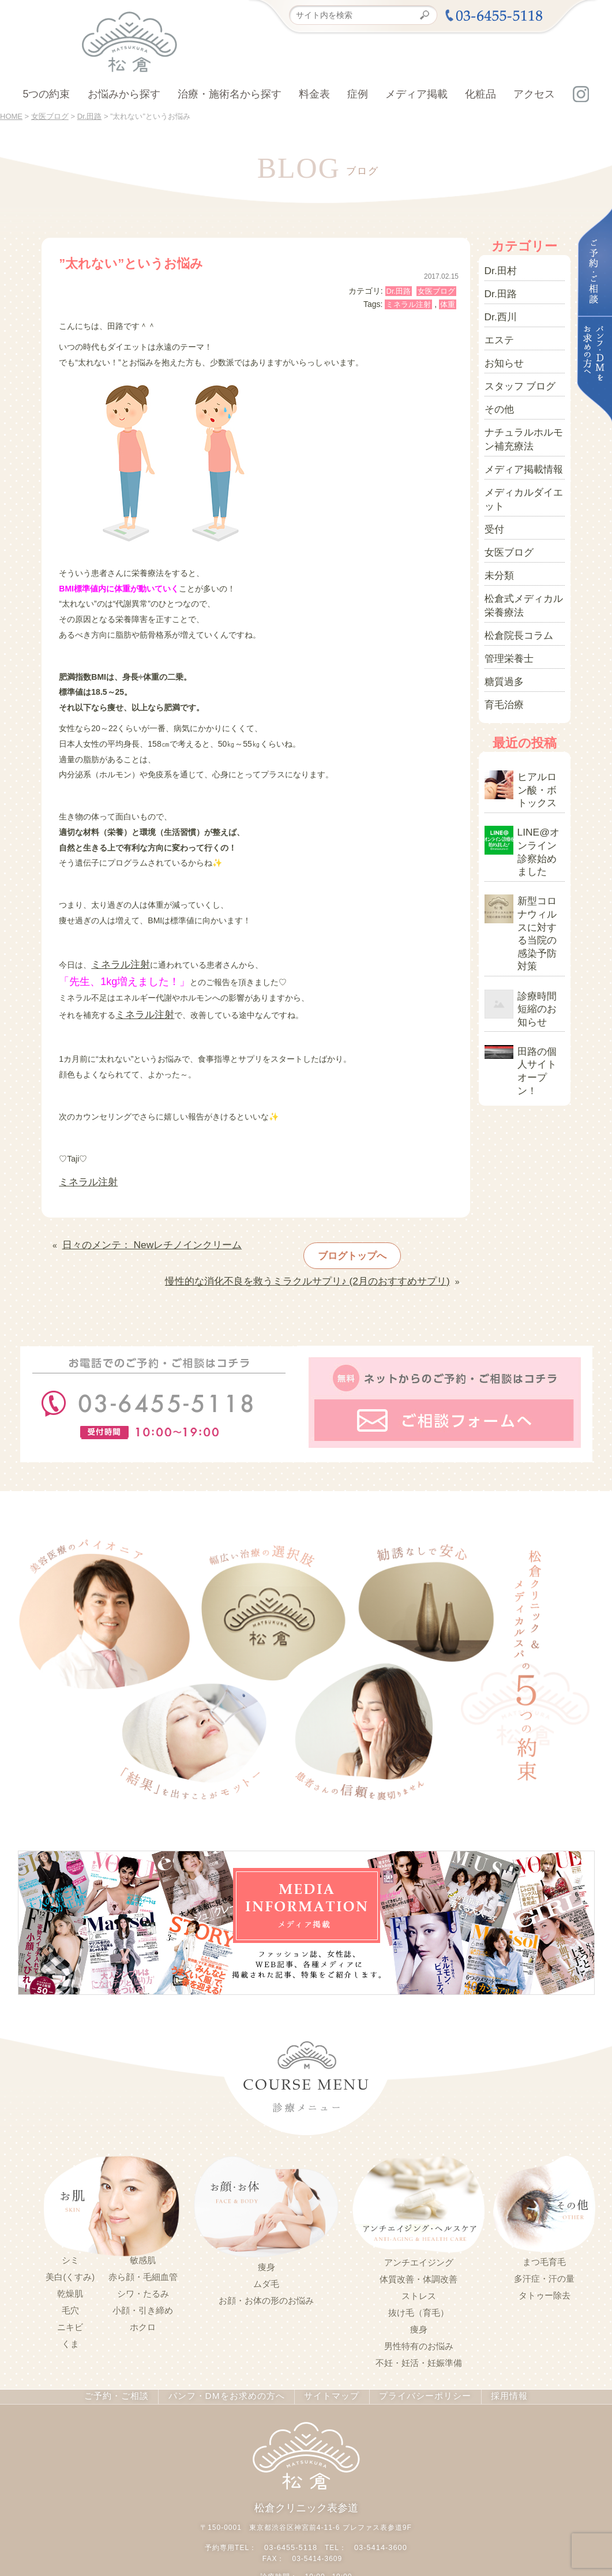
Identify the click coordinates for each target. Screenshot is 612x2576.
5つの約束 (46, 94)
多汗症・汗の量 (544, 2247)
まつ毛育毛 (544, 2230)
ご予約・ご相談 (125, 2365)
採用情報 (498, 2365)
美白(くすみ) (70, 2246)
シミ (70, 2229)
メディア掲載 (416, 94)
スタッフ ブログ (514, 366)
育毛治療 (501, 633)
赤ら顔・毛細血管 (143, 2246)
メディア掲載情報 (517, 435)
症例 (357, 94)
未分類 (497, 524)
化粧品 (480, 94)
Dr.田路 (398, 291)
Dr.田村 (498, 268)
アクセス (534, 94)
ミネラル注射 (408, 304)
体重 (447, 304)
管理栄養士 (505, 593)
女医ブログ (436, 291)
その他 (497, 386)
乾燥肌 (70, 2262)
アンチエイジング (418, 2231)
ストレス (418, 2264)
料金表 (314, 94)
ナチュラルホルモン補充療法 (521, 411)
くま (70, 2312)
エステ (497, 327)
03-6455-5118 (292, 2513)
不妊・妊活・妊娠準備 (419, 2331)
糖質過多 (501, 613)
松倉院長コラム (513, 574)
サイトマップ (327, 2365)
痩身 (266, 2235)
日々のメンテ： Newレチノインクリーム (136, 1230)
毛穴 (70, 2279)
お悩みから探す (124, 94)
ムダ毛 (266, 2252)
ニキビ (70, 2296)
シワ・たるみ (143, 2262)
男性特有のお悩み (418, 2314)
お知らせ (501, 346)
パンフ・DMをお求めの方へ (228, 2365)
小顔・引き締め (142, 2279)
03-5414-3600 (379, 2513)
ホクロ (143, 2296)
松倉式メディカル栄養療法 (521, 549)
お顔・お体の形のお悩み (266, 2269)
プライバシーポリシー (416, 2365)
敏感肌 (143, 2229)
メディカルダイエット (521, 460)
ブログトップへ (335, 1237)
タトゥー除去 (544, 2263)
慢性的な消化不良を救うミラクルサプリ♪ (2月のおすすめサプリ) (333, 1254)
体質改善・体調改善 (418, 2247)
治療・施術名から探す (229, 94)
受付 (493, 485)
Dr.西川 (498, 307)
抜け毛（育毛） (418, 2281)
